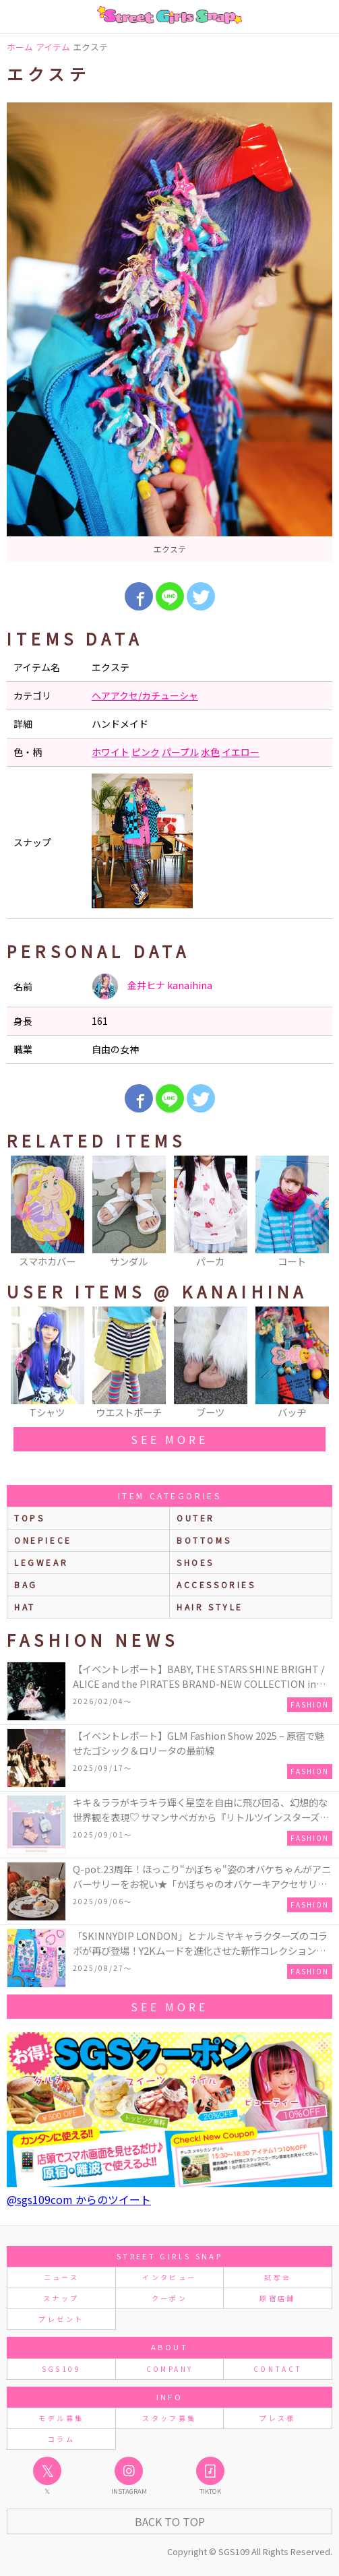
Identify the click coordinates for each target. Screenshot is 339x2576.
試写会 (277, 2277)
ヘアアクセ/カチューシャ (145, 695)
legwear (41, 1562)
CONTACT (278, 2369)
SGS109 (61, 2369)
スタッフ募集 (169, 2418)
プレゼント (61, 2319)
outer (196, 1517)
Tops (29, 1517)
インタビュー (169, 2277)
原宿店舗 (277, 2298)
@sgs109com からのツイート (79, 2199)
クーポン (169, 2298)
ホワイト (110, 752)
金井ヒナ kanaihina (152, 986)
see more (169, 1439)
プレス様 (277, 2418)
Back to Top (170, 2521)
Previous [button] (23, 1213)
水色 (210, 752)
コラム (61, 2439)
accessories (216, 1584)
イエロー (240, 752)
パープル (180, 752)
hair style (210, 1606)
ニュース (61, 2277)
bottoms (204, 1540)
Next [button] (315, 1213)
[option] (169, 332)
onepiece (43, 1540)
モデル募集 (61, 2418)
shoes (195, 1562)
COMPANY (169, 2369)
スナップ (61, 2298)
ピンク (145, 752)
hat (25, 1606)
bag (26, 1584)
